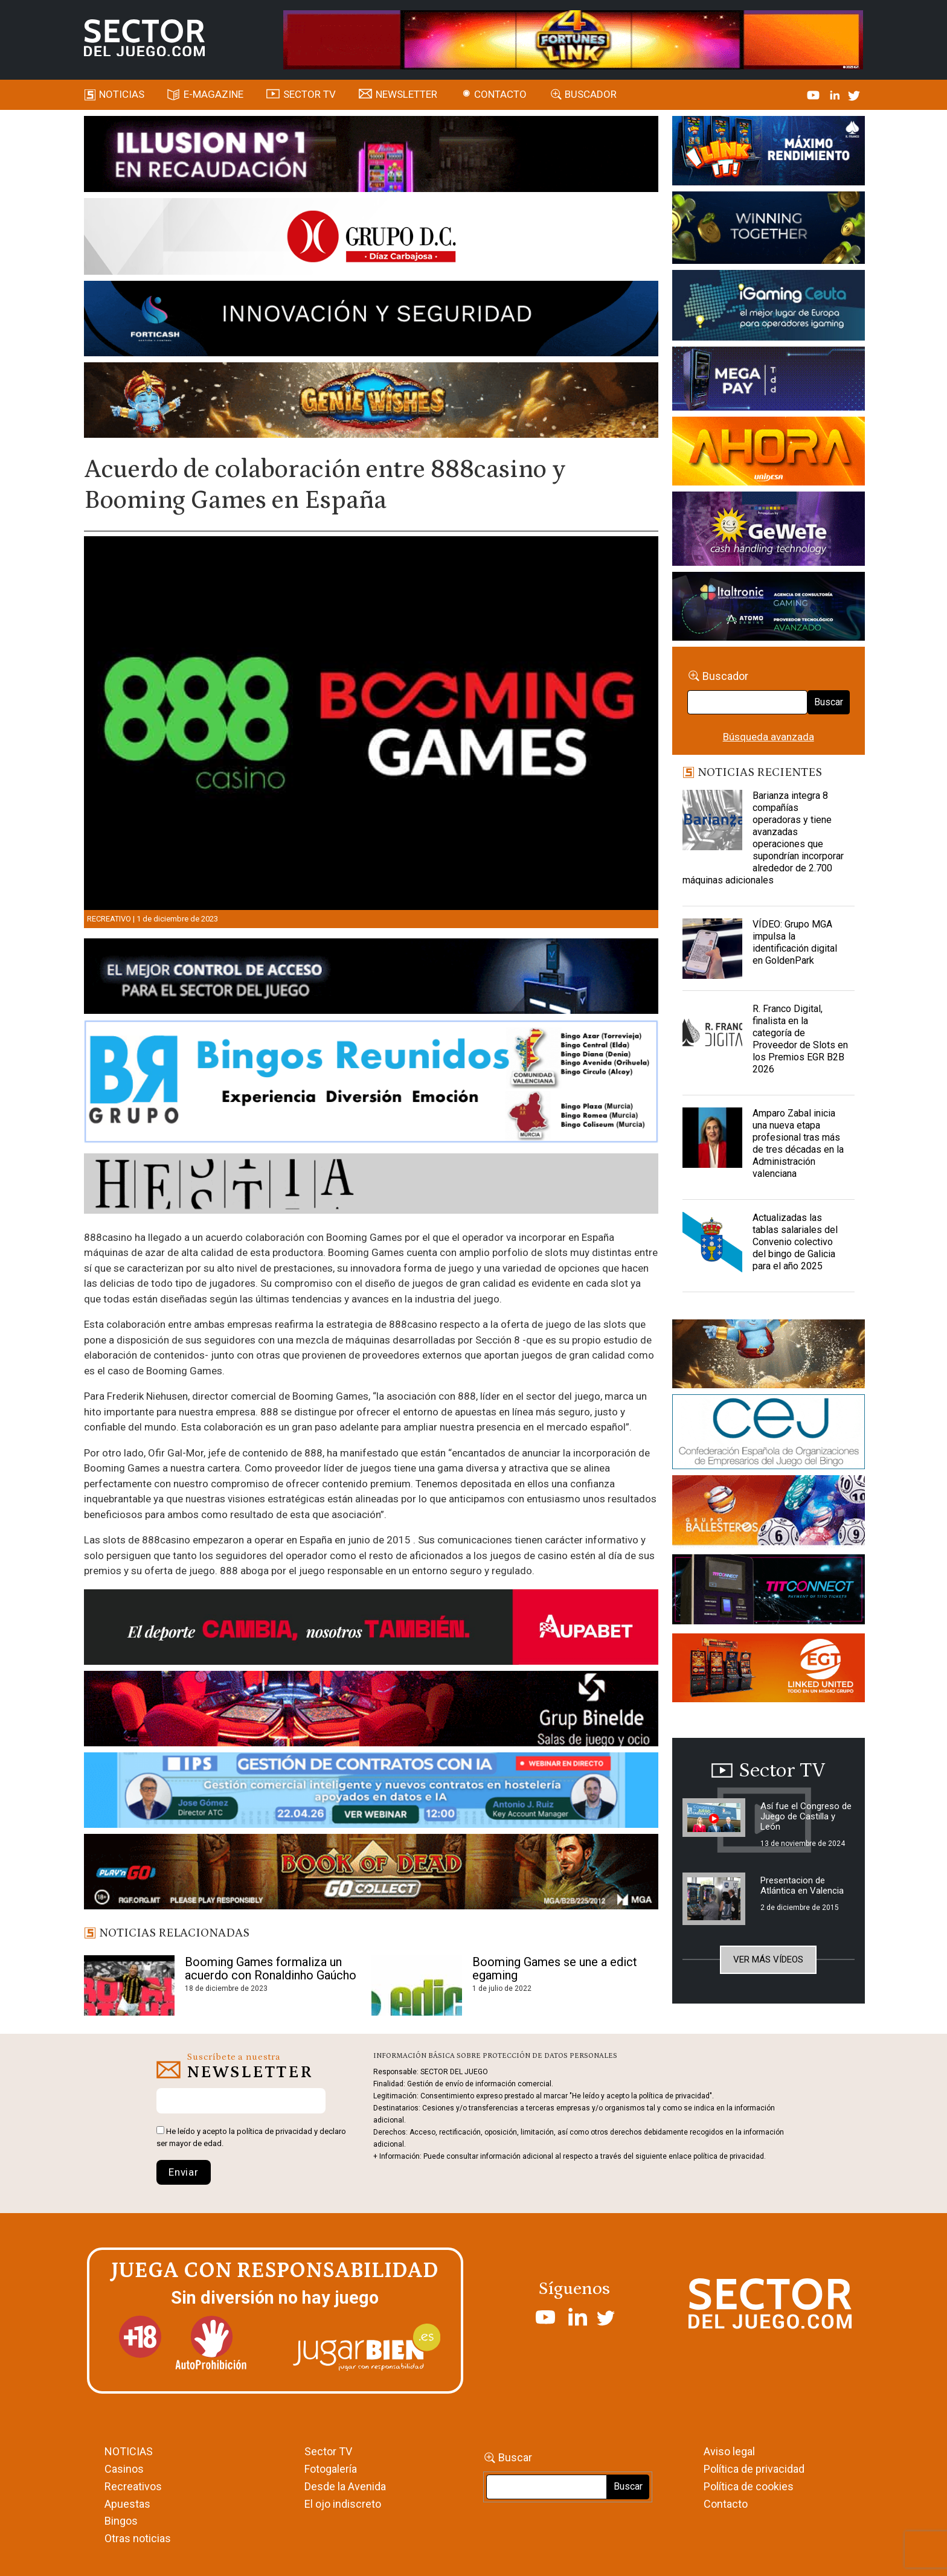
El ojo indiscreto (342, 2504)
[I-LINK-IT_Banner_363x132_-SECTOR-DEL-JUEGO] (768, 153)
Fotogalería (330, 2468)
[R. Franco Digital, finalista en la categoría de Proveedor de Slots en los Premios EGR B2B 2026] (712, 1033)
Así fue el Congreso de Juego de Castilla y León (806, 1816)
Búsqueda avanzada (768, 737)
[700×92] (371, 1874)
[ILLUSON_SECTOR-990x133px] (371, 156)
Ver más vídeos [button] (768, 1959)
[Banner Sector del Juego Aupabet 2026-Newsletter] (371, 1629)
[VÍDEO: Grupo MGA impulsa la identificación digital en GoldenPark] (712, 948)
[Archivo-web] (768, 608)
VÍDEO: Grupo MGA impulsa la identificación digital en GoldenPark (795, 942)
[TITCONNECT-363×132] (768, 1591)
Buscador (591, 94)
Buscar (828, 702)
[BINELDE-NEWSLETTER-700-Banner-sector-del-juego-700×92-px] (371, 1711)
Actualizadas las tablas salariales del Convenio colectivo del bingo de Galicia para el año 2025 (795, 1242)
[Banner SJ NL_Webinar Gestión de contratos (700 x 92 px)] (371, 1792)
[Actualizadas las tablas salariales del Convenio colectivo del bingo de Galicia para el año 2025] (712, 1242)
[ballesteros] (768, 1514)
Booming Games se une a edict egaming (554, 1968)
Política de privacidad (754, 2468)
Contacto (500, 94)
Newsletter (406, 94)
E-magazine (213, 94)
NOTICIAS (128, 2451)
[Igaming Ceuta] (768, 307)
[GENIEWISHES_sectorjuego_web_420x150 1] (768, 1356)
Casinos (124, 2468)
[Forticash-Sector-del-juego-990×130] (371, 321)
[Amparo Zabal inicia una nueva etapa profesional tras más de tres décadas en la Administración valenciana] (712, 1137)
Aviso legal (729, 2451)
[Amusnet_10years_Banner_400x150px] (768, 230)
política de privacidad (274, 2131)
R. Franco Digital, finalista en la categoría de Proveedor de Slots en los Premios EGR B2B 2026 (800, 1039)
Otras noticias (137, 2538)
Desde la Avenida (345, 2486)
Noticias (121, 94)
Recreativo (109, 918)
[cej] (768, 1434)
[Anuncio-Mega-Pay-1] (768, 380)
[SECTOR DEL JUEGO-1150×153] (371, 238)
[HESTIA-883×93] (371, 1185)
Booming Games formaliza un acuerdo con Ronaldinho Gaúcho (270, 1968)
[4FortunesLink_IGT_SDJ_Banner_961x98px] (573, 39)
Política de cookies (749, 2486)
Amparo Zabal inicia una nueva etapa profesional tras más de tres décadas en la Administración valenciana (798, 1143)
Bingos (121, 2520)
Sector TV (328, 2451)
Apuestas (127, 2504)
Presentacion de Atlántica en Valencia (802, 1885)
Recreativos (133, 2486)
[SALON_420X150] (768, 453)
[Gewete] (768, 531)
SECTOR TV (309, 94)
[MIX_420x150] (768, 1670)
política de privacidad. (729, 2156)
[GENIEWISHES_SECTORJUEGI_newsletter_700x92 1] (371, 402)
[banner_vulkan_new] (371, 978)
